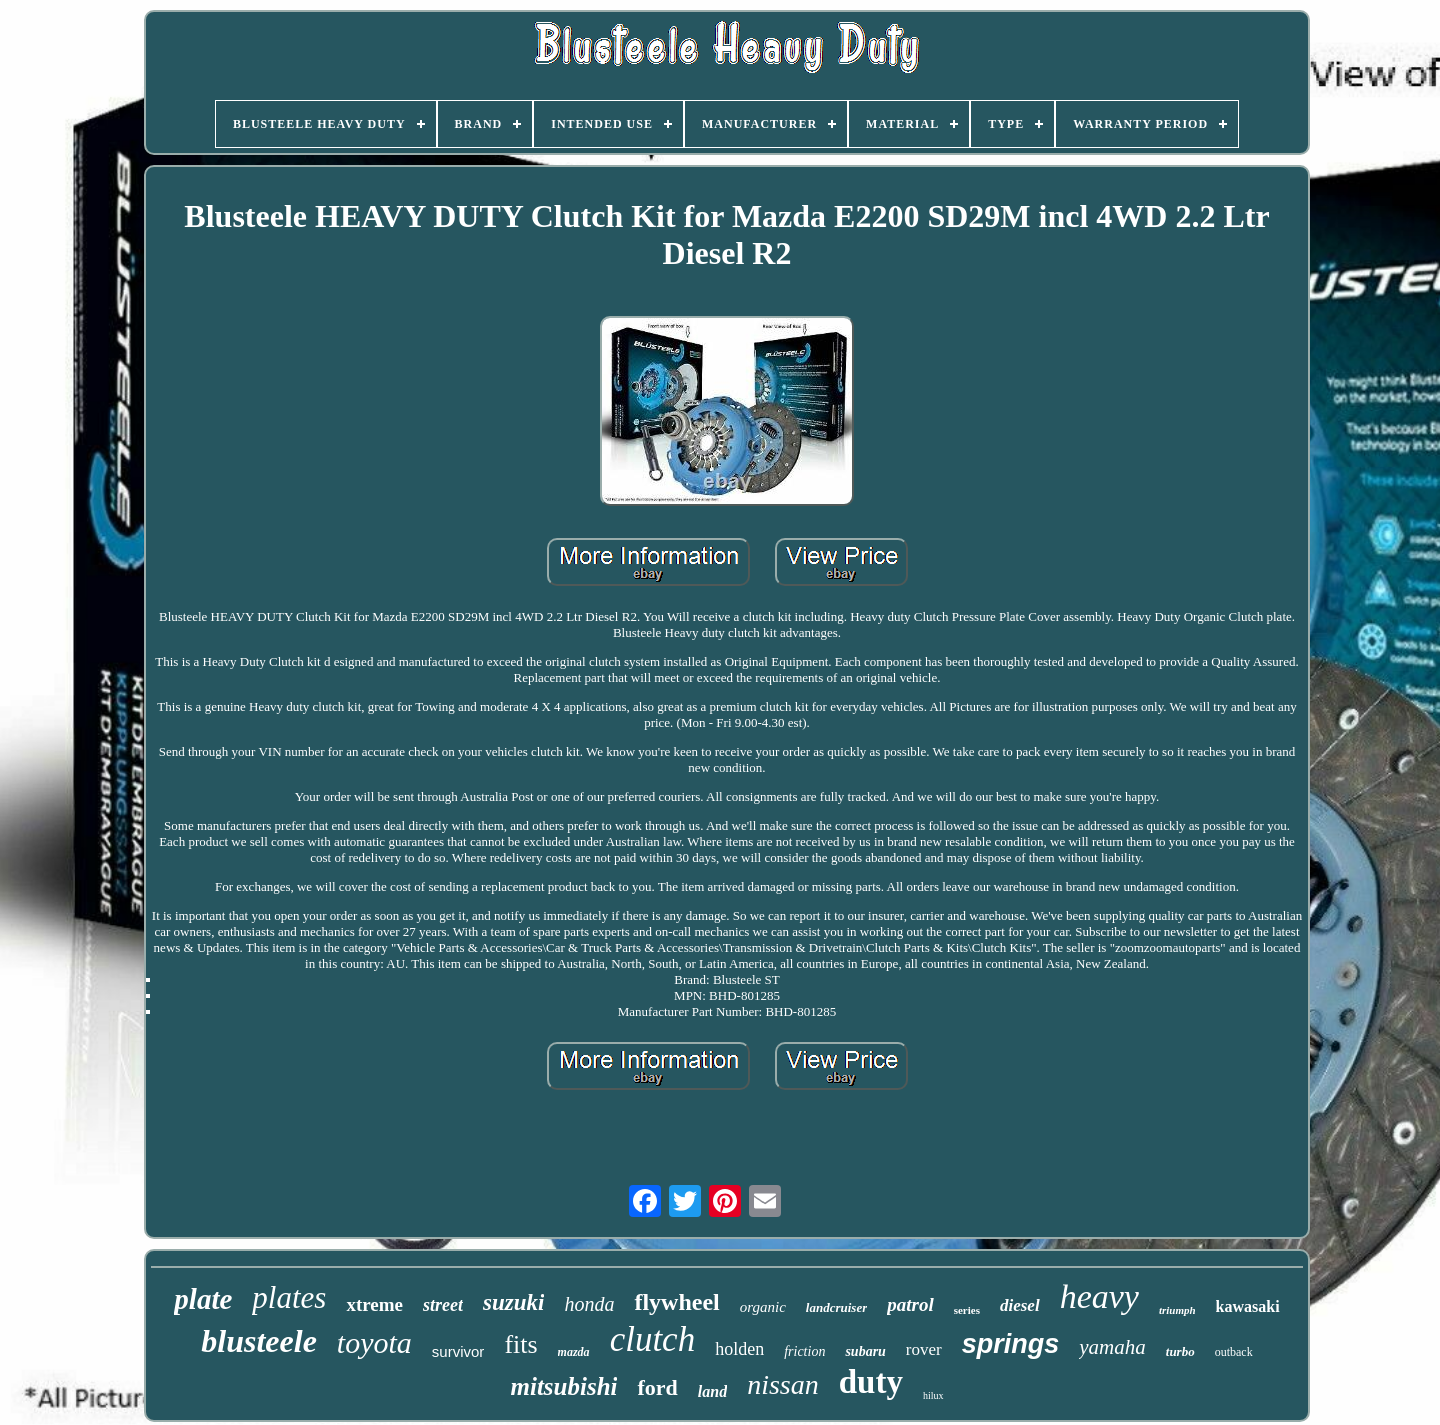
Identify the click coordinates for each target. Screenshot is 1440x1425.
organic (763, 1307)
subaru (865, 1351)
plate (203, 1299)
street (443, 1305)
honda (589, 1304)
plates (289, 1297)
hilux (933, 1395)
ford (657, 1387)
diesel (1020, 1305)
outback (1234, 1352)
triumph (1177, 1310)
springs (1011, 1344)
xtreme (374, 1304)
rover (924, 1349)
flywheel (676, 1302)
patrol (910, 1304)
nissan (783, 1384)
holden (739, 1349)
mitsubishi (563, 1386)
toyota (374, 1342)
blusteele (259, 1341)
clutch (653, 1339)
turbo (1180, 1351)
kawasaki (1248, 1306)
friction (804, 1351)
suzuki (513, 1302)
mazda (574, 1352)
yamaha (1112, 1347)
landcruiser (836, 1307)
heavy (1099, 1296)
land (712, 1391)
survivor (458, 1351)
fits (520, 1344)
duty (871, 1382)
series (967, 1310)
